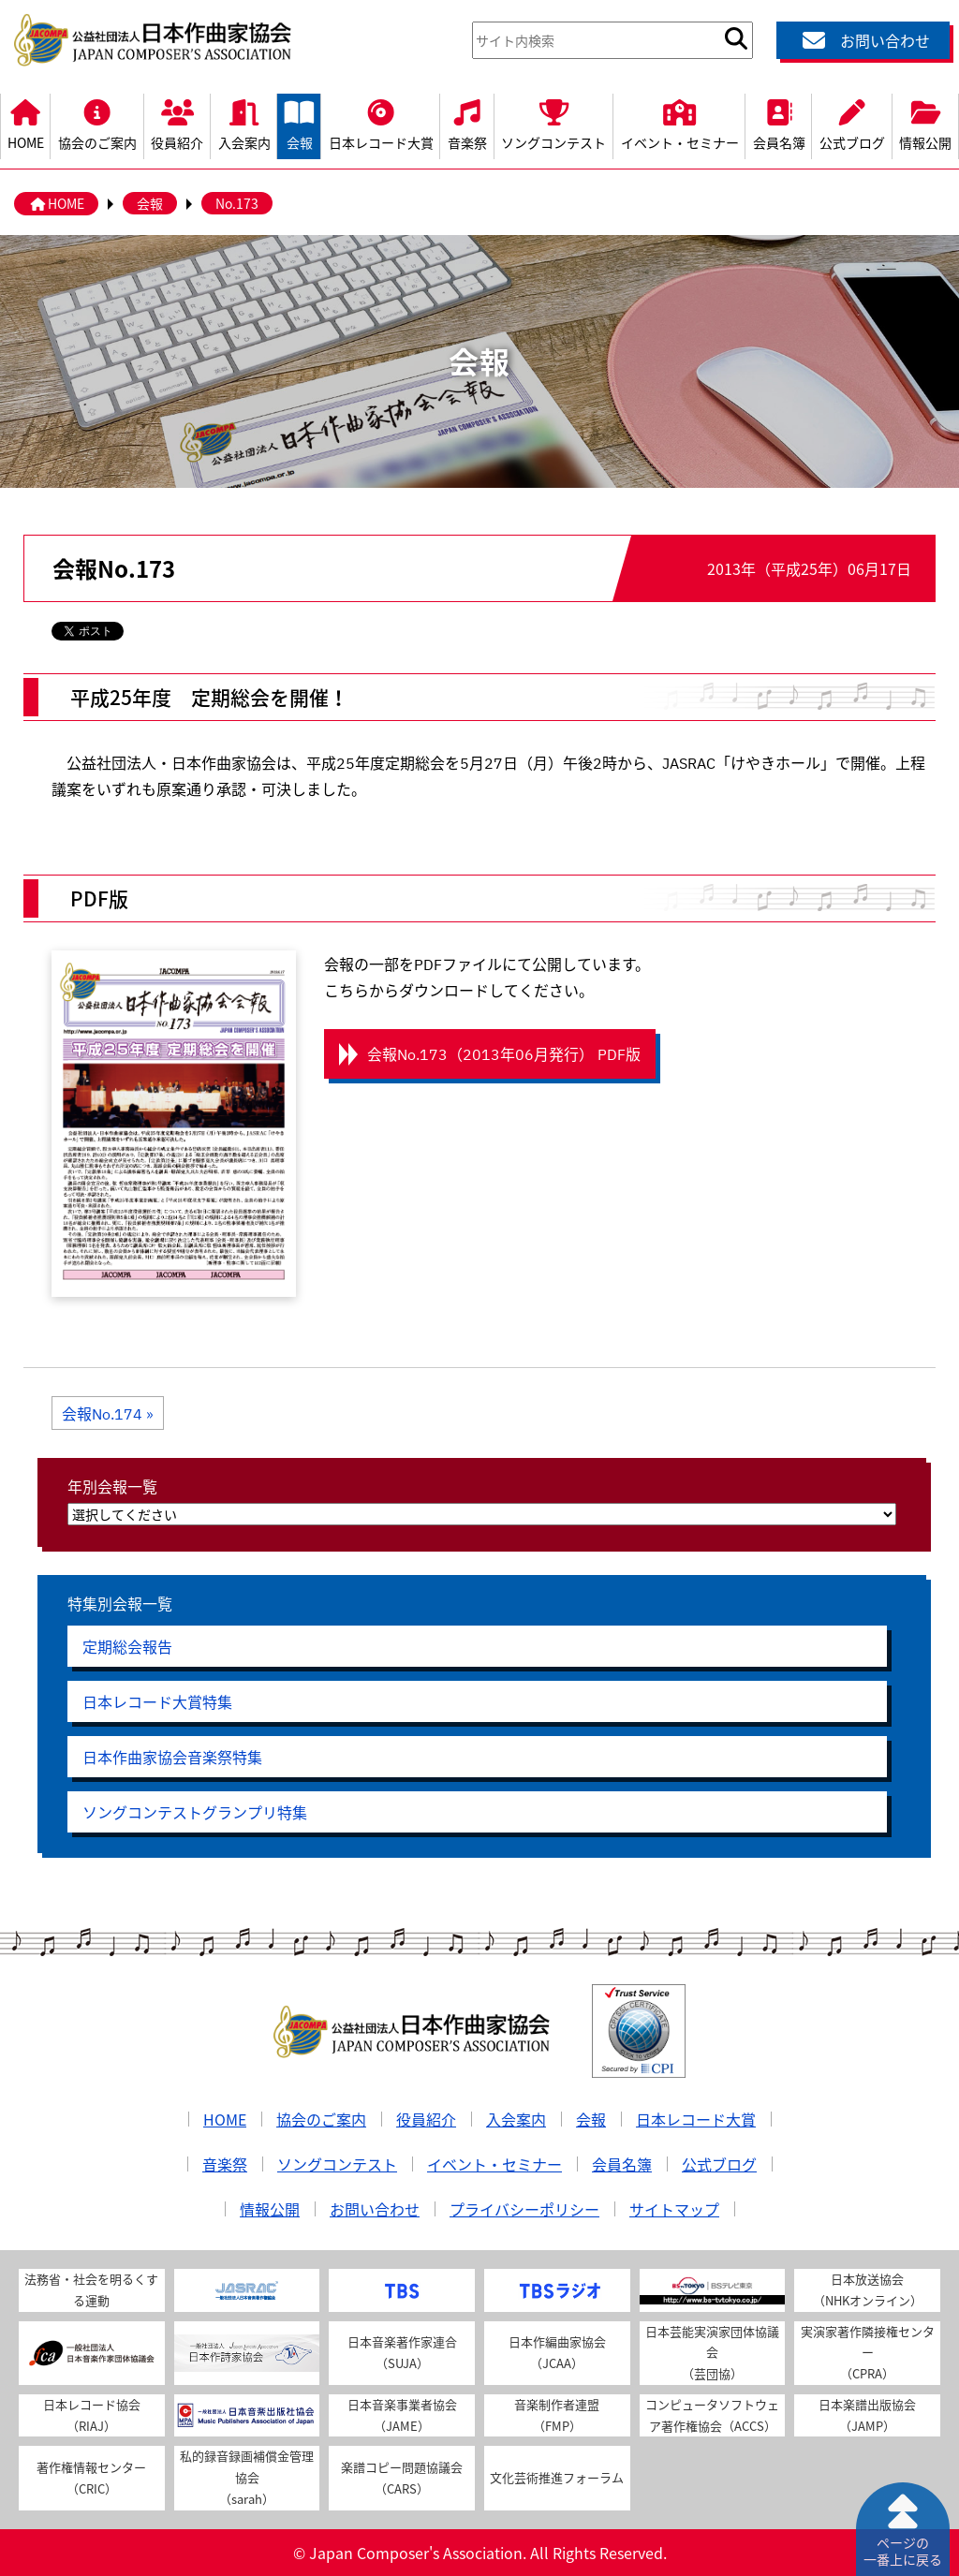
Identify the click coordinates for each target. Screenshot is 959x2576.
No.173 (236, 203)
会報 (299, 123)
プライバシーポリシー (524, 2209)
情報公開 (270, 2209)
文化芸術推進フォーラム (557, 2477)
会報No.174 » (108, 1413)
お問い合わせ (863, 40)
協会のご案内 (97, 123)
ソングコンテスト (553, 123)
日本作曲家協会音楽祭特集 (172, 1756)
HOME (25, 123)
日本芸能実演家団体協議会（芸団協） (712, 2352)
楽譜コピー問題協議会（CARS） (402, 2477)
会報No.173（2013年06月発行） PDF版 (504, 1053)
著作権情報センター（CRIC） (91, 2477)
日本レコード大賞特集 (157, 1701)
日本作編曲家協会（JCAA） (557, 2352)
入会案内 (244, 123)
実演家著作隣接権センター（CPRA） (868, 2352)
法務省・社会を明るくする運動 (91, 2289)
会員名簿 (778, 123)
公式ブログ (852, 123)
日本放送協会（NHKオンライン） (867, 2289)
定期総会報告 (127, 1646)
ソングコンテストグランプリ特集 (194, 1812)
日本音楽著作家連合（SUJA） (402, 2352)
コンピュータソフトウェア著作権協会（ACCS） (712, 2415)
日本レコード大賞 (380, 123)
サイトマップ (674, 2209)
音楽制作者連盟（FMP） (556, 2415)
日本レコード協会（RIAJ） (91, 2415)
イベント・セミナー (679, 123)
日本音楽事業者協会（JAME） (402, 2415)
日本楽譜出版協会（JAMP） (867, 2415)
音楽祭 (467, 123)
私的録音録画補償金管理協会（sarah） (247, 2477)
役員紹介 (177, 123)
